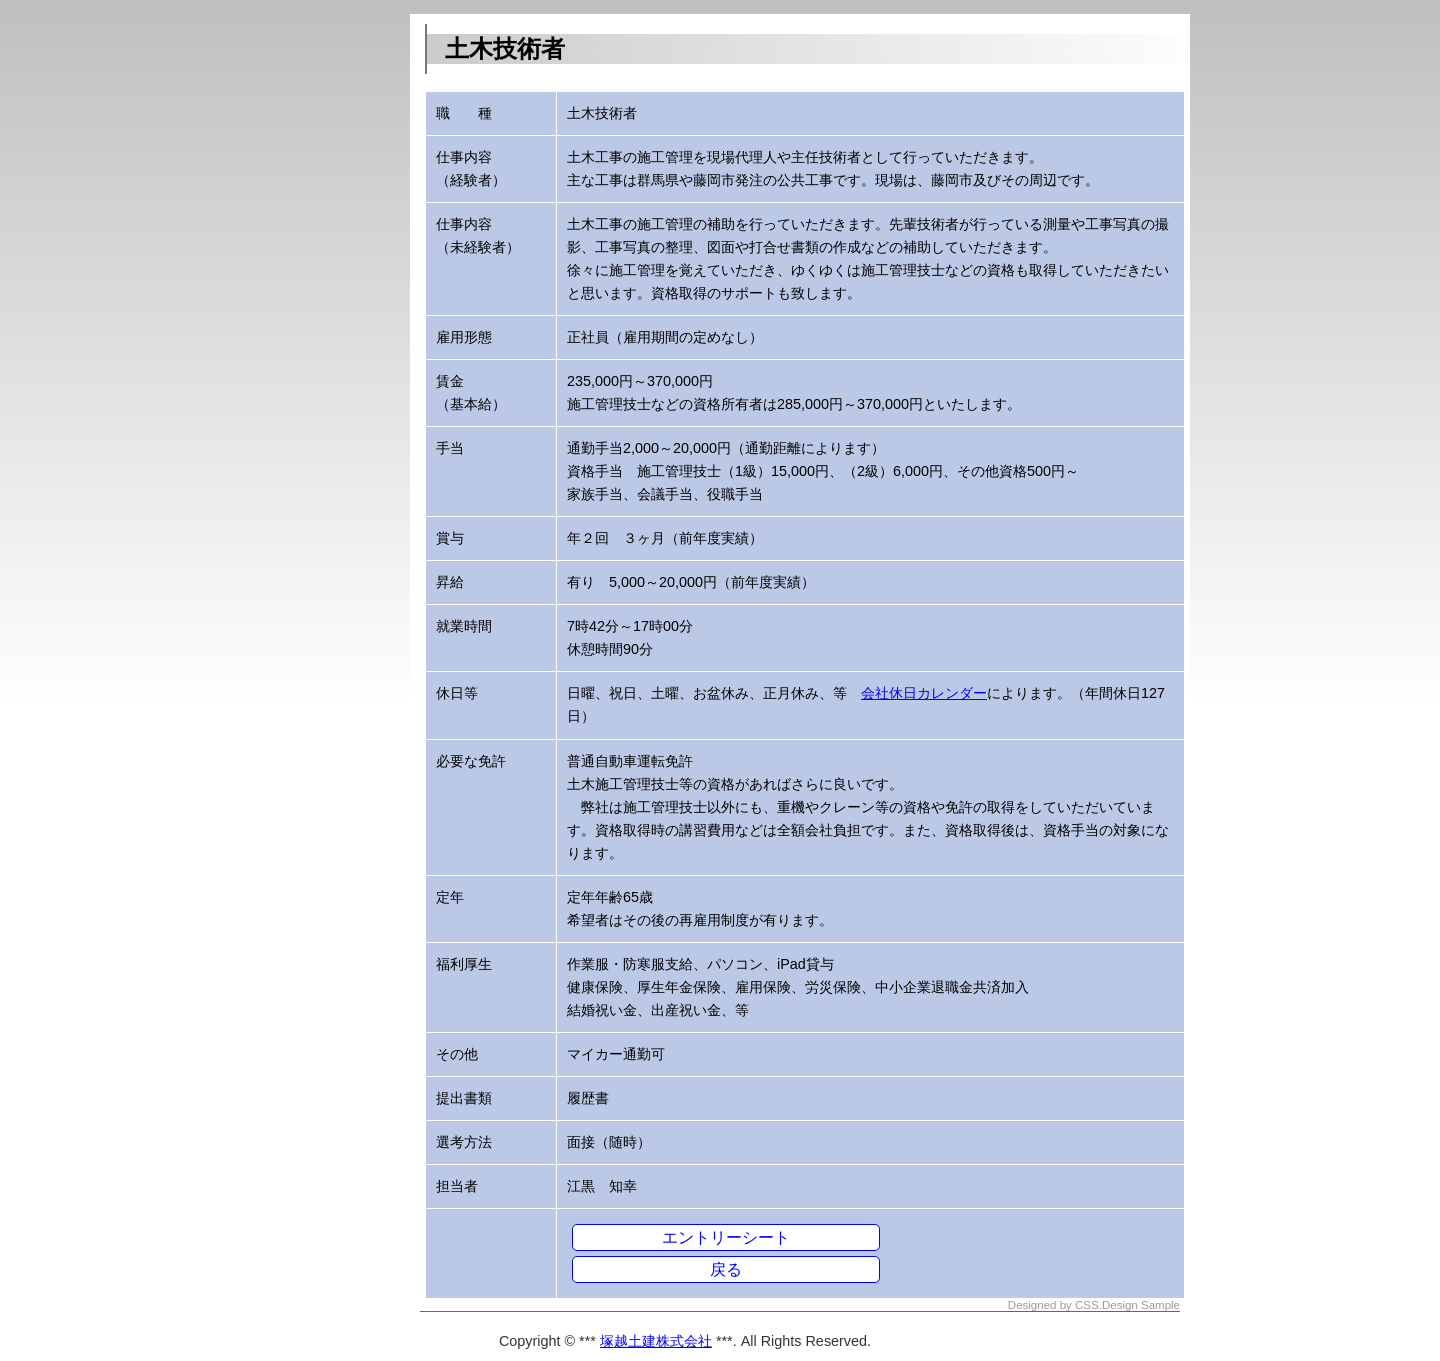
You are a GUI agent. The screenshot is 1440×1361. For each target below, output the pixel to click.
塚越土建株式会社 (656, 1341)
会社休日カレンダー (924, 693)
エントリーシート (726, 1237)
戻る (726, 1269)
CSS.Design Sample (1127, 1305)
